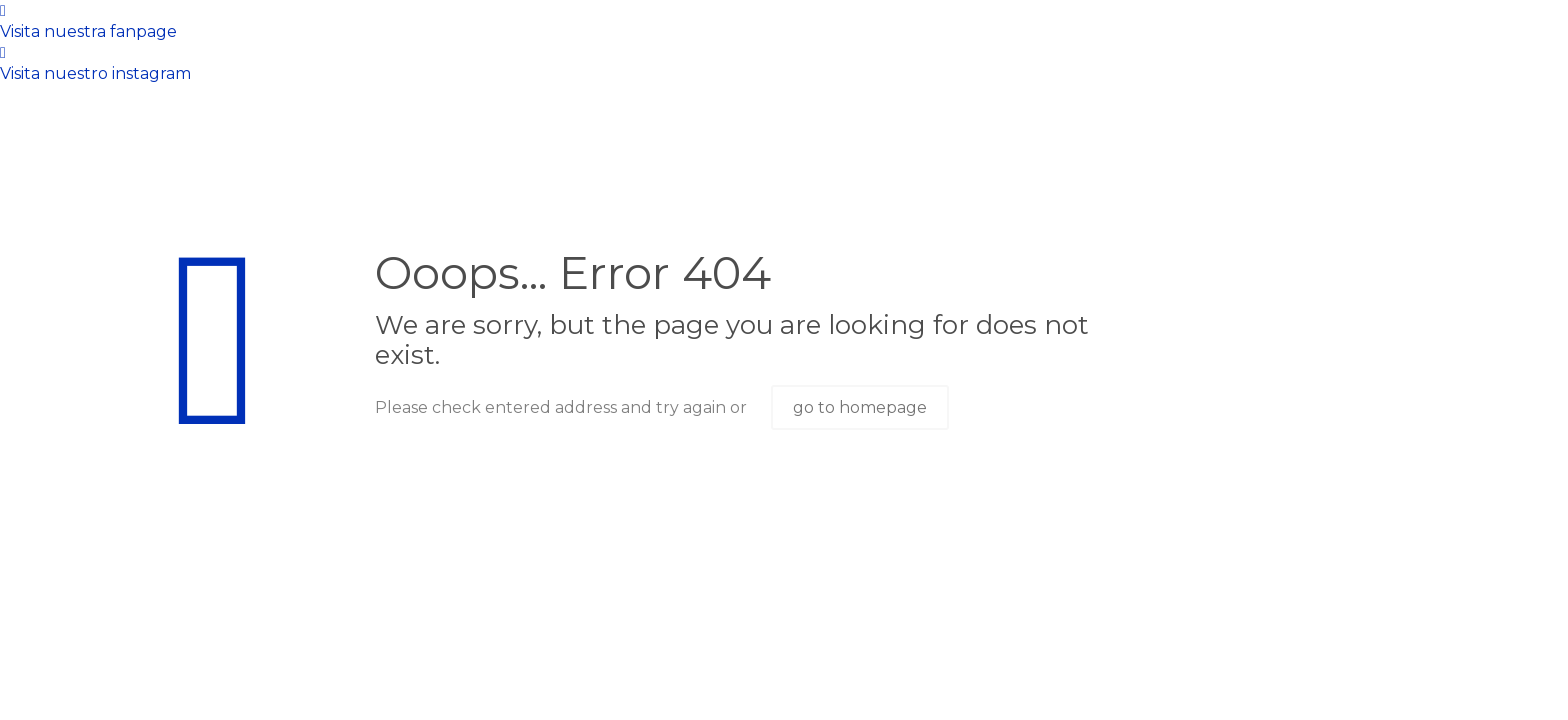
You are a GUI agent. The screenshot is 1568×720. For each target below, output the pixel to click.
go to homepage (860, 407)
